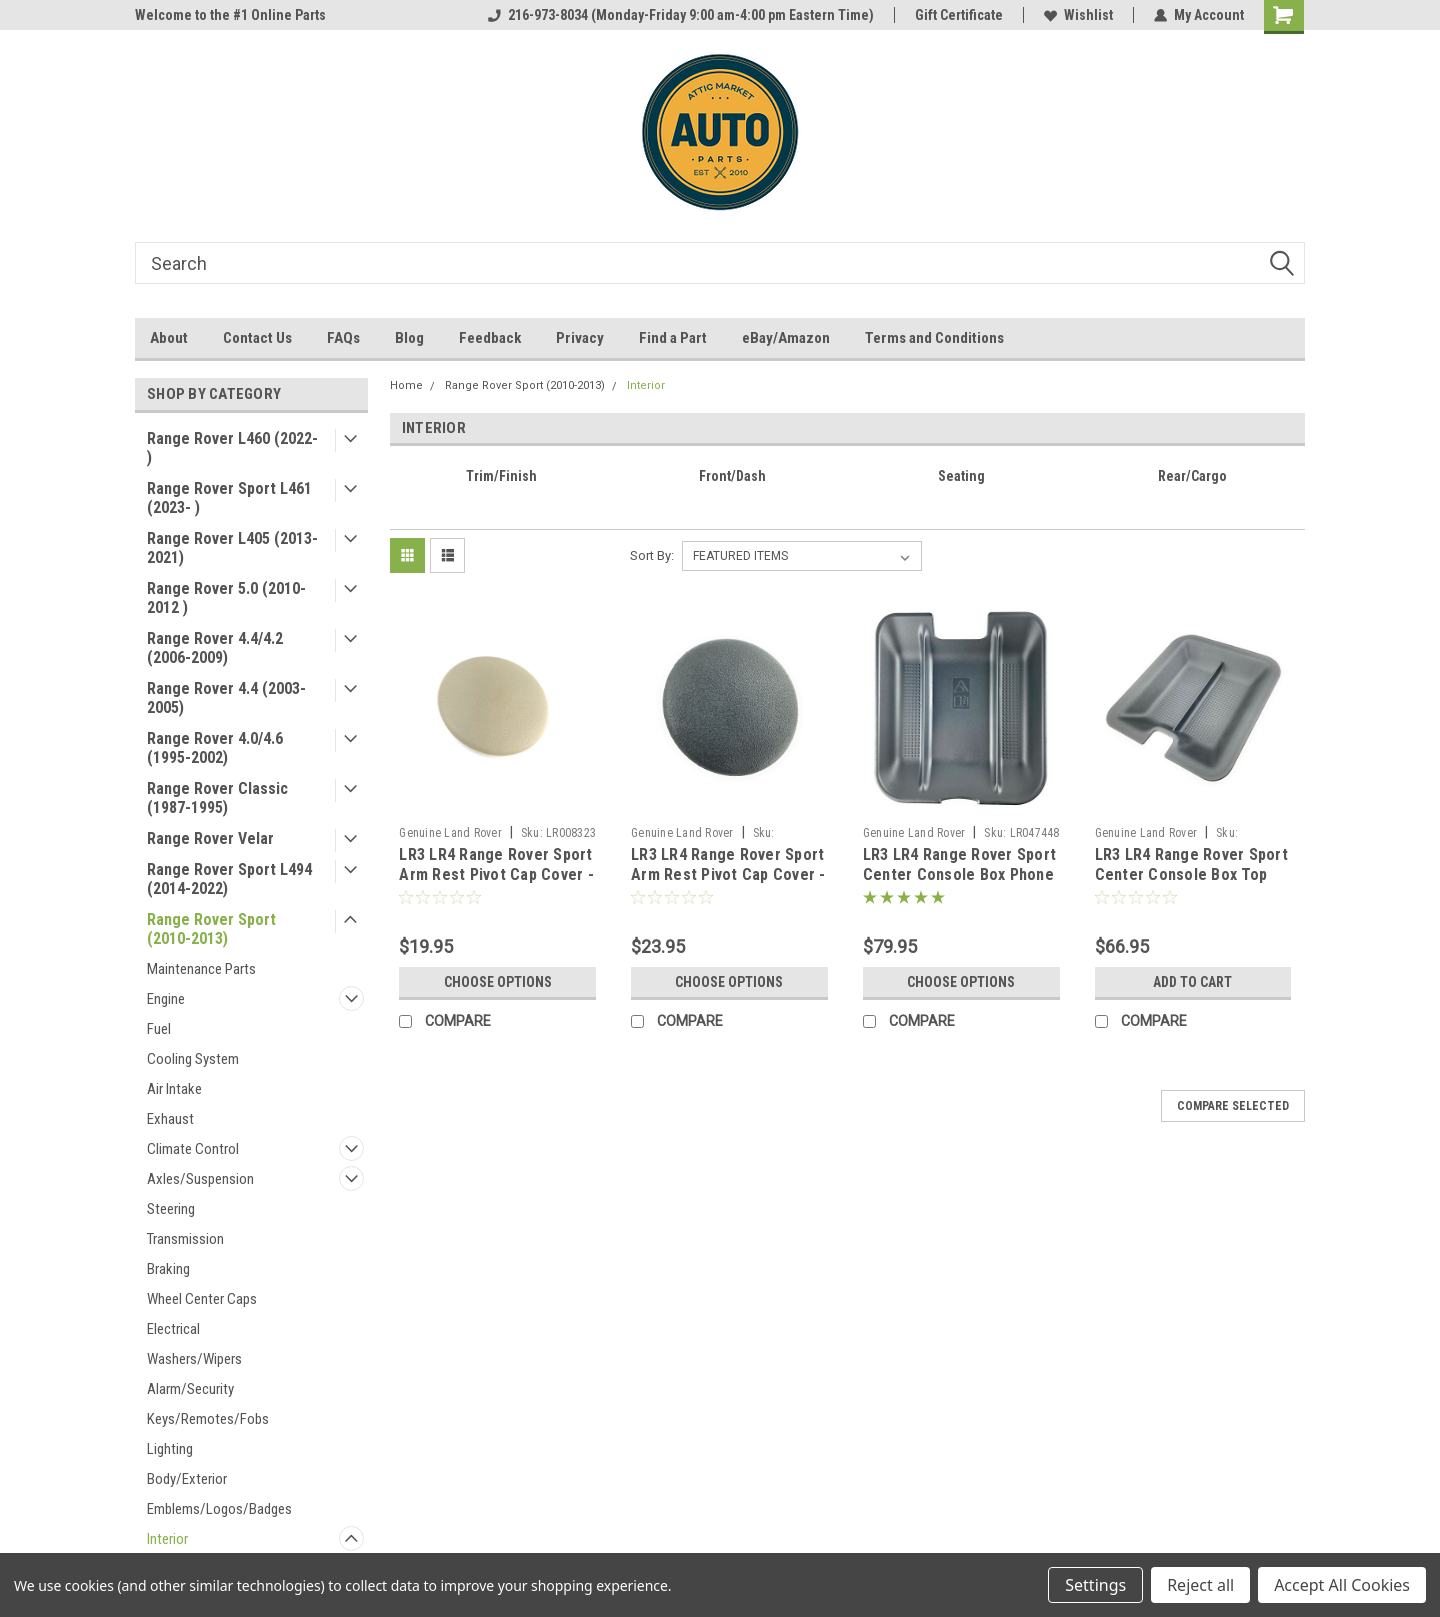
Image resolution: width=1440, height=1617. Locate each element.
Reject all (1200, 1585)
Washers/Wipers (194, 1359)
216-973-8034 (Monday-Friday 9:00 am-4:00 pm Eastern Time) (681, 15)
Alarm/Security (190, 1389)
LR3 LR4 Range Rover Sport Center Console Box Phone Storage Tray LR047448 (959, 874)
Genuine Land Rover (450, 833)
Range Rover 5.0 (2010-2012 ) (226, 598)
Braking (168, 1269)
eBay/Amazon (786, 338)
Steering (171, 1209)
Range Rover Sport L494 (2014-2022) (229, 879)
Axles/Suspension (200, 1179)
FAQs (343, 338)
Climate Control (193, 1149)
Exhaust (170, 1119)
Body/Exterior (187, 1479)
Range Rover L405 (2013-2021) (232, 548)
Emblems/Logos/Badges (219, 1509)
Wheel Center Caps (202, 1299)
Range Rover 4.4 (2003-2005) (226, 698)
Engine (166, 999)
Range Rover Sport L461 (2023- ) (229, 498)
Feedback (490, 338)
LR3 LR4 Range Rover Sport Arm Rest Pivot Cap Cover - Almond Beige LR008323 (496, 874)
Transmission (185, 1239)
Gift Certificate (959, 15)
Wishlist (1078, 15)
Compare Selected (1233, 1106)
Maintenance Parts (201, 969)
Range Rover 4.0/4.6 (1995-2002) (215, 748)
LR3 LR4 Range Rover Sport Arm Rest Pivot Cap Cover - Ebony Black (728, 874)
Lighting (170, 1449)
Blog (409, 338)
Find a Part (673, 338)
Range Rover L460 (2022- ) (232, 448)
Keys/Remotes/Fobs (208, 1419)
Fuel (159, 1029)
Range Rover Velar (210, 838)
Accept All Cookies (1342, 1585)
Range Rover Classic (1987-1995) (217, 798)
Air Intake (174, 1089)
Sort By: (652, 555)
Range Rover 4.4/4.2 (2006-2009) (215, 648)
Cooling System (193, 1059)
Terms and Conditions (934, 338)
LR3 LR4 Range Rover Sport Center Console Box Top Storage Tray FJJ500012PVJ (1193, 874)
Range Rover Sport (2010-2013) (211, 929)
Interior (167, 1539)
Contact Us (257, 338)
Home (406, 385)
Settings (1095, 1585)
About (169, 338)
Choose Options (498, 982)
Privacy (580, 338)
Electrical (173, 1329)
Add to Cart (1192, 982)
